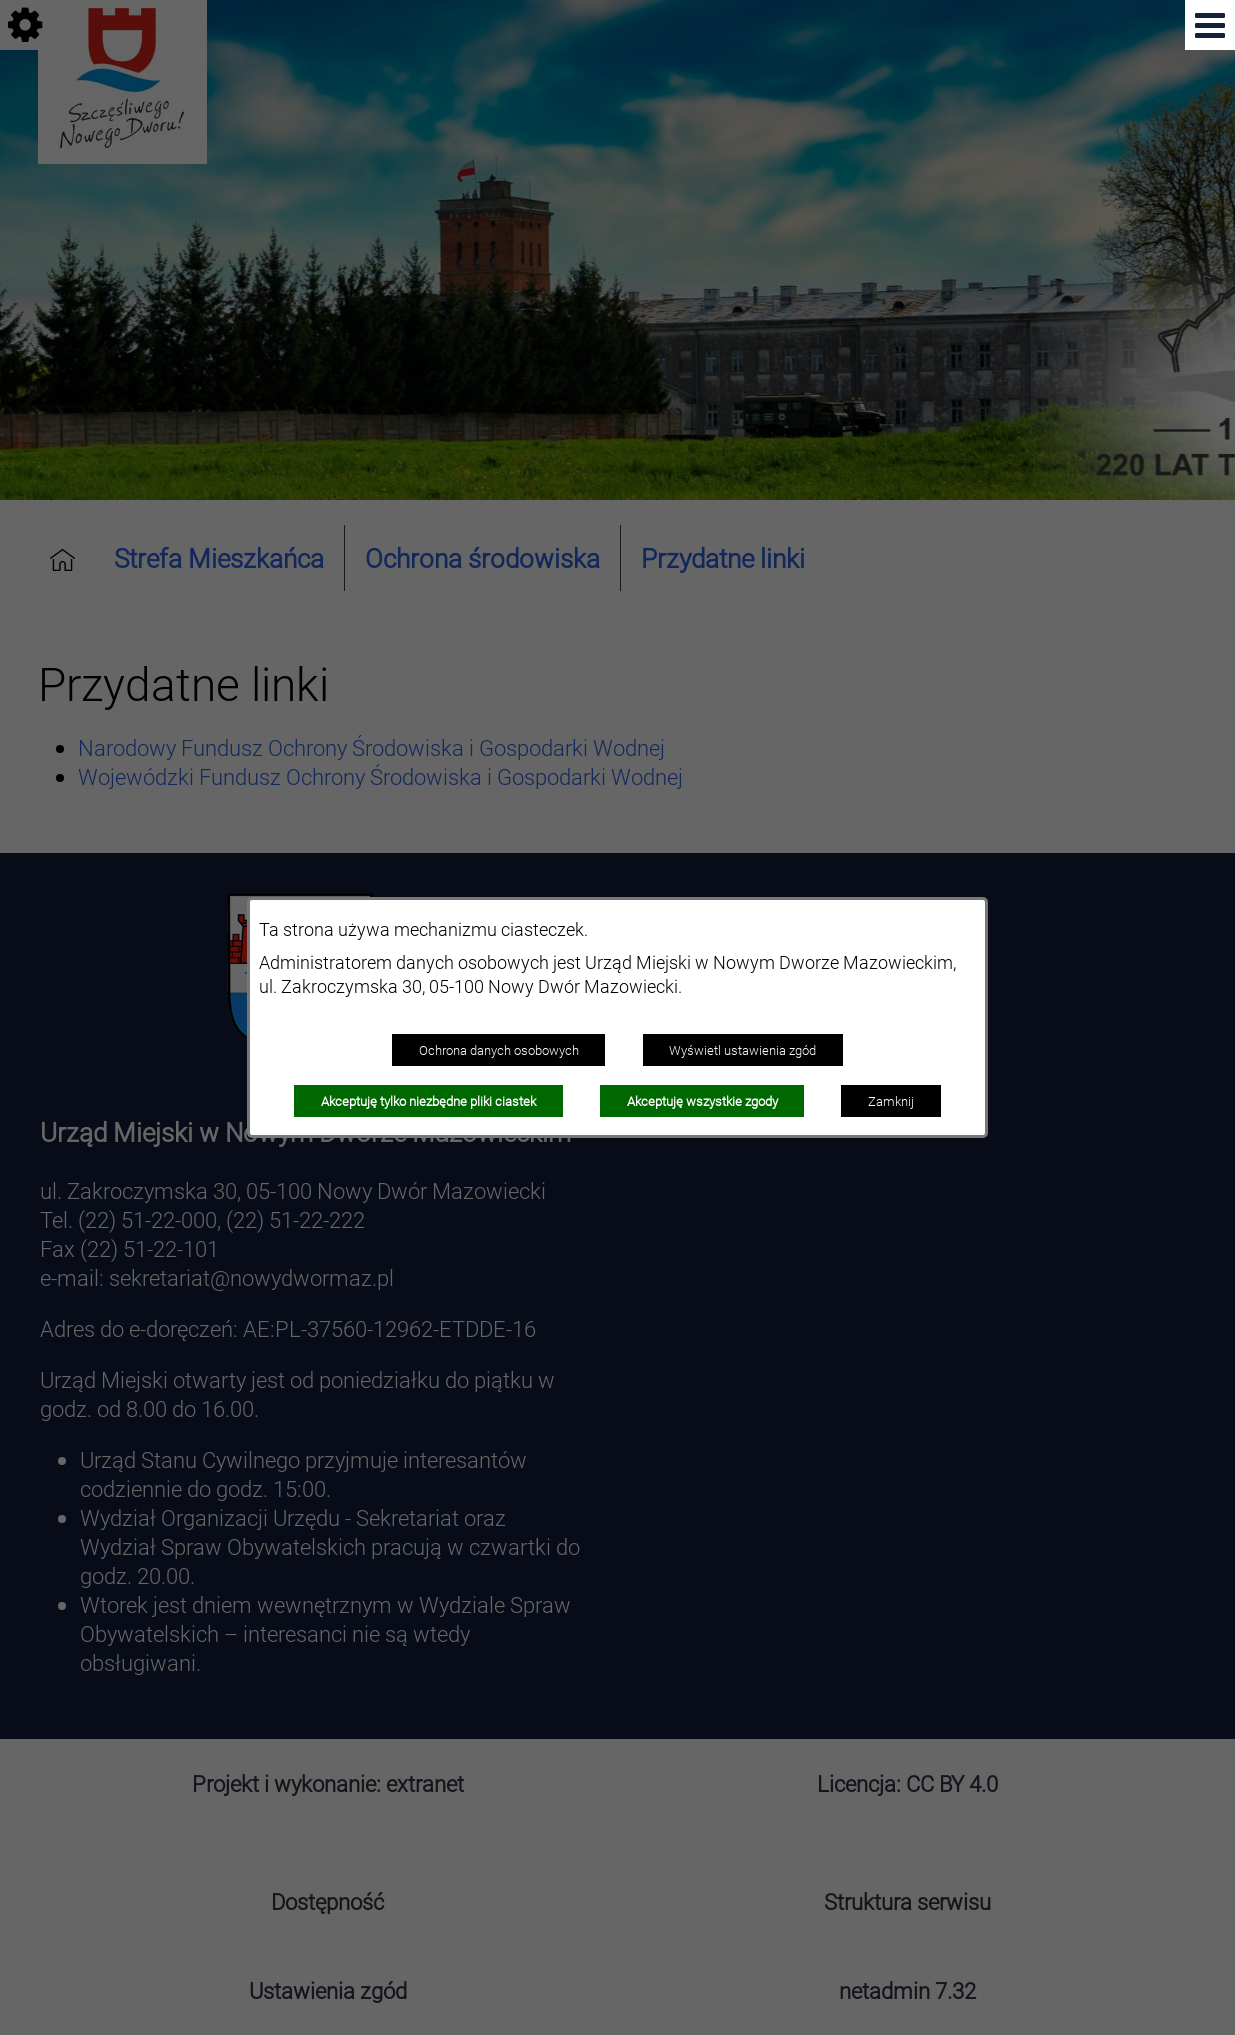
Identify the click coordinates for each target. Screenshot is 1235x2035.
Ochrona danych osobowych (499, 1050)
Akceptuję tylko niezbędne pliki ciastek (428, 1101)
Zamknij (891, 1101)
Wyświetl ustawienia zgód (742, 1050)
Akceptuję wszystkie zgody (702, 1101)
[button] (1210, 25)
